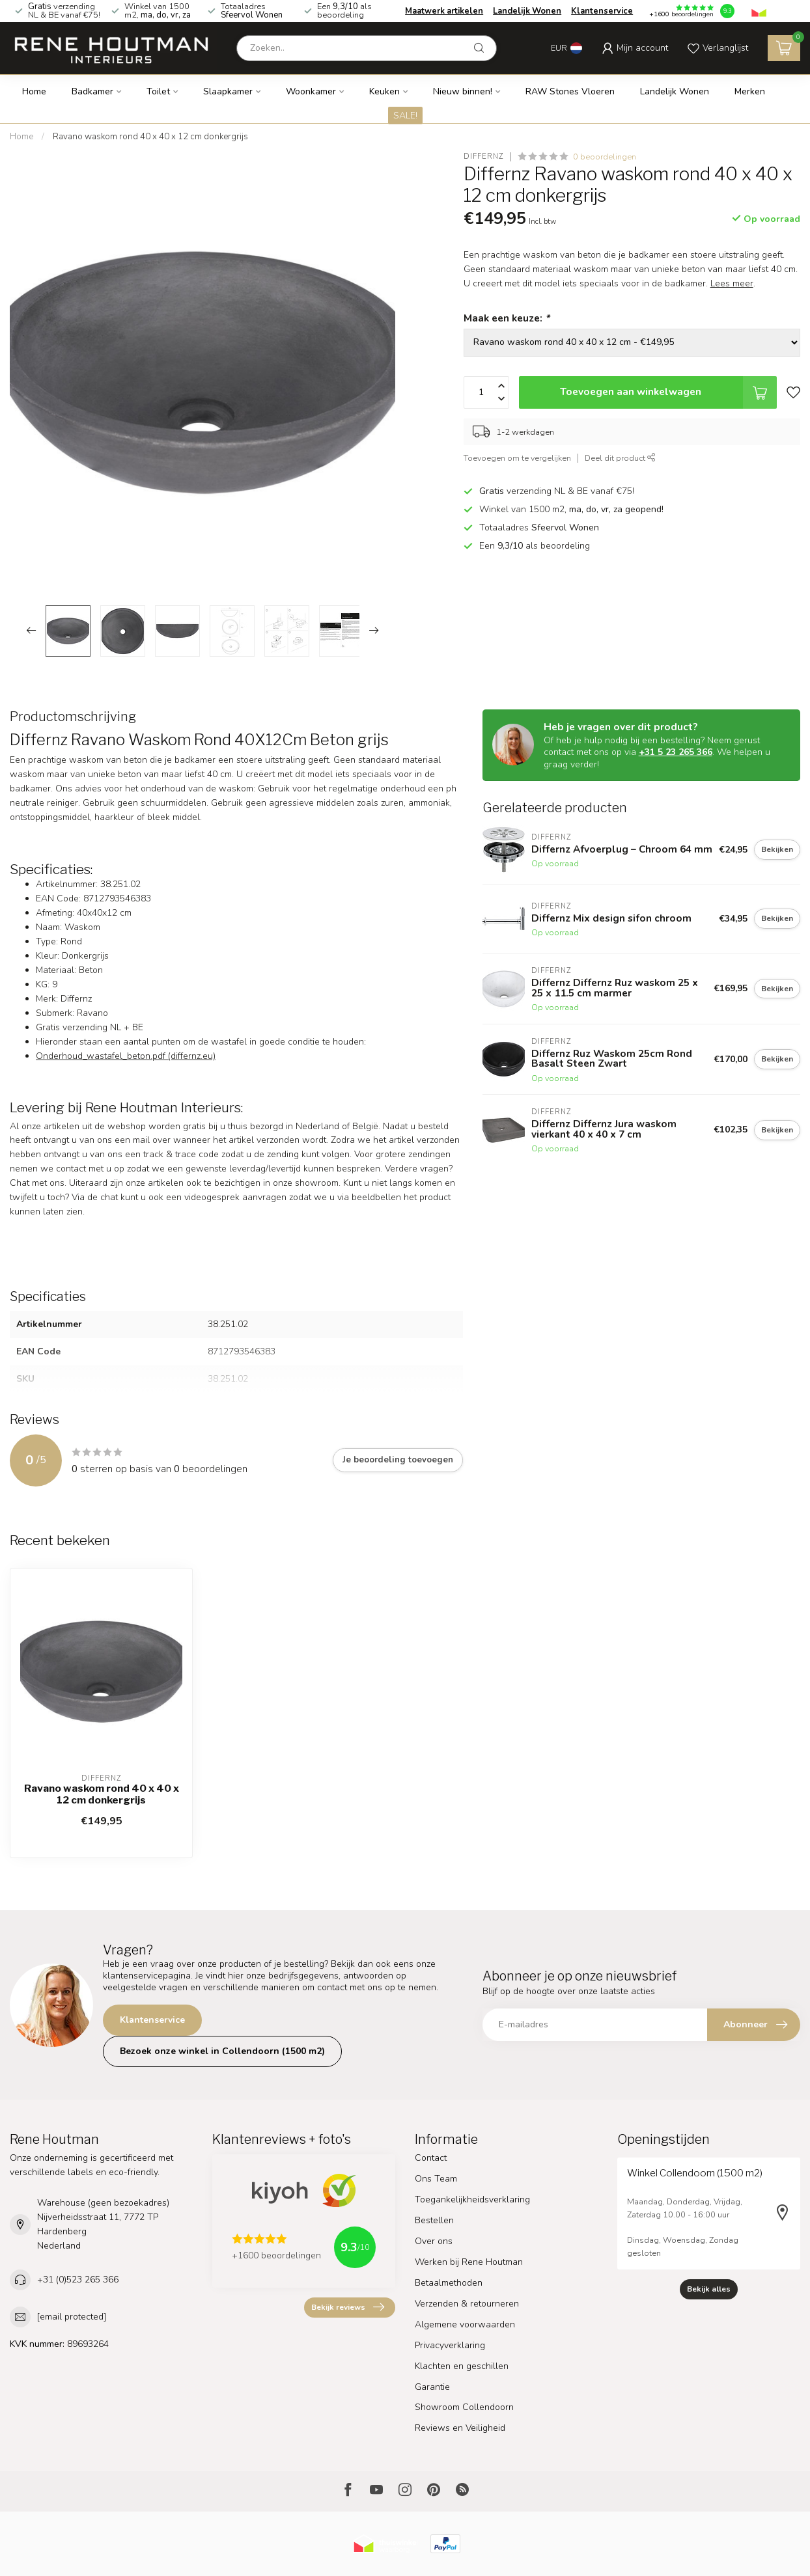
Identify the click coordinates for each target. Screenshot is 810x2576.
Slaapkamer (228, 91)
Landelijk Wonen (527, 11)
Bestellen (434, 2220)
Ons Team (436, 2178)
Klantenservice (602, 11)
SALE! (405, 115)
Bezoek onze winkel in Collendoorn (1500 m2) (222, 2051)
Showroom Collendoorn (464, 2407)
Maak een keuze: (507, 318)
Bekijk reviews (347, 2307)
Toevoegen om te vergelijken (517, 457)
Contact (431, 2158)
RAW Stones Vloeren (570, 91)
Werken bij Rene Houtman (469, 2262)
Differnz (484, 156)
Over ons (434, 2241)
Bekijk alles (709, 2289)
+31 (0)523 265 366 (78, 2279)
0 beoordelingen (604, 156)
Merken (749, 91)
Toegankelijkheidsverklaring (472, 2199)
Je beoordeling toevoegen (397, 1460)
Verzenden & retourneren (467, 2303)
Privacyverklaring (450, 2345)
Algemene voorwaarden (465, 2324)
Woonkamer (311, 91)
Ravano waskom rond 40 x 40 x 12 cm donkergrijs (150, 137)
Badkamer (92, 91)
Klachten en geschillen (462, 2366)
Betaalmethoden (448, 2283)
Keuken (384, 91)
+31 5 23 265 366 (675, 752)
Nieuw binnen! (462, 91)
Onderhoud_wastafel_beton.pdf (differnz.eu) (126, 1056)
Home (34, 91)
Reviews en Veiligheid (460, 2428)
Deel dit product (620, 457)
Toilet (158, 91)
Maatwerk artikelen (444, 11)
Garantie (432, 2387)
